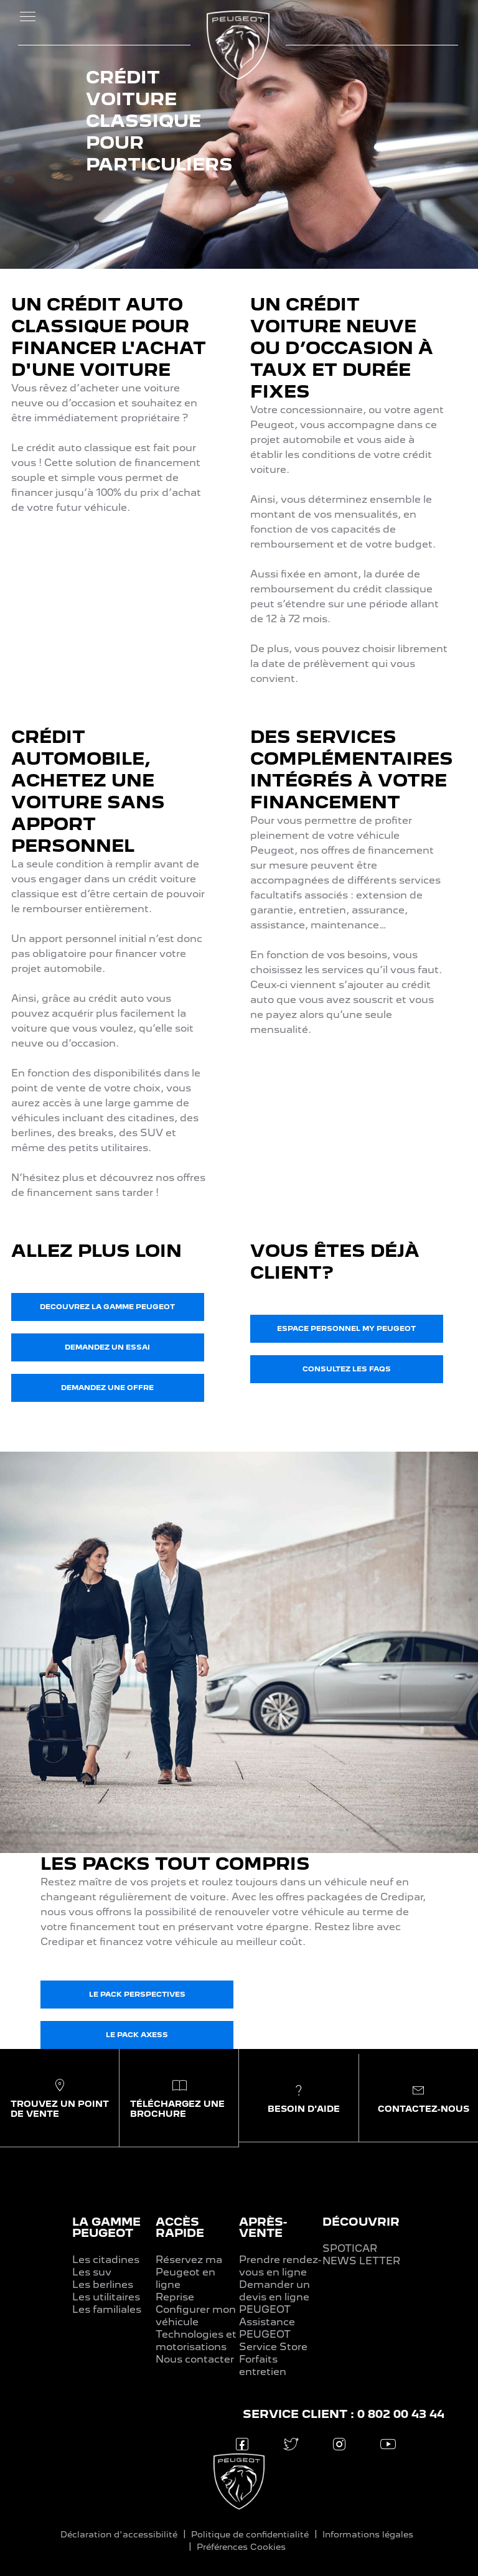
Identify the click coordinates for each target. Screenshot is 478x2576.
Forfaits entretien (262, 2365)
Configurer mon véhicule (196, 2315)
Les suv (91, 2272)
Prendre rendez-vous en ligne (280, 2266)
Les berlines (102, 2284)
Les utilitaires (106, 2297)
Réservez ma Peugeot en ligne (189, 2272)
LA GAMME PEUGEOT (106, 2227)
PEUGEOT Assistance (267, 2315)
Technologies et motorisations (196, 2340)
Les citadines (105, 2260)
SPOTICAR (349, 2248)
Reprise (175, 2297)
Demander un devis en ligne (274, 2291)
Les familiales (106, 2309)
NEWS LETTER (361, 2261)
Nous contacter (195, 2359)
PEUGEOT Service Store (273, 2340)
